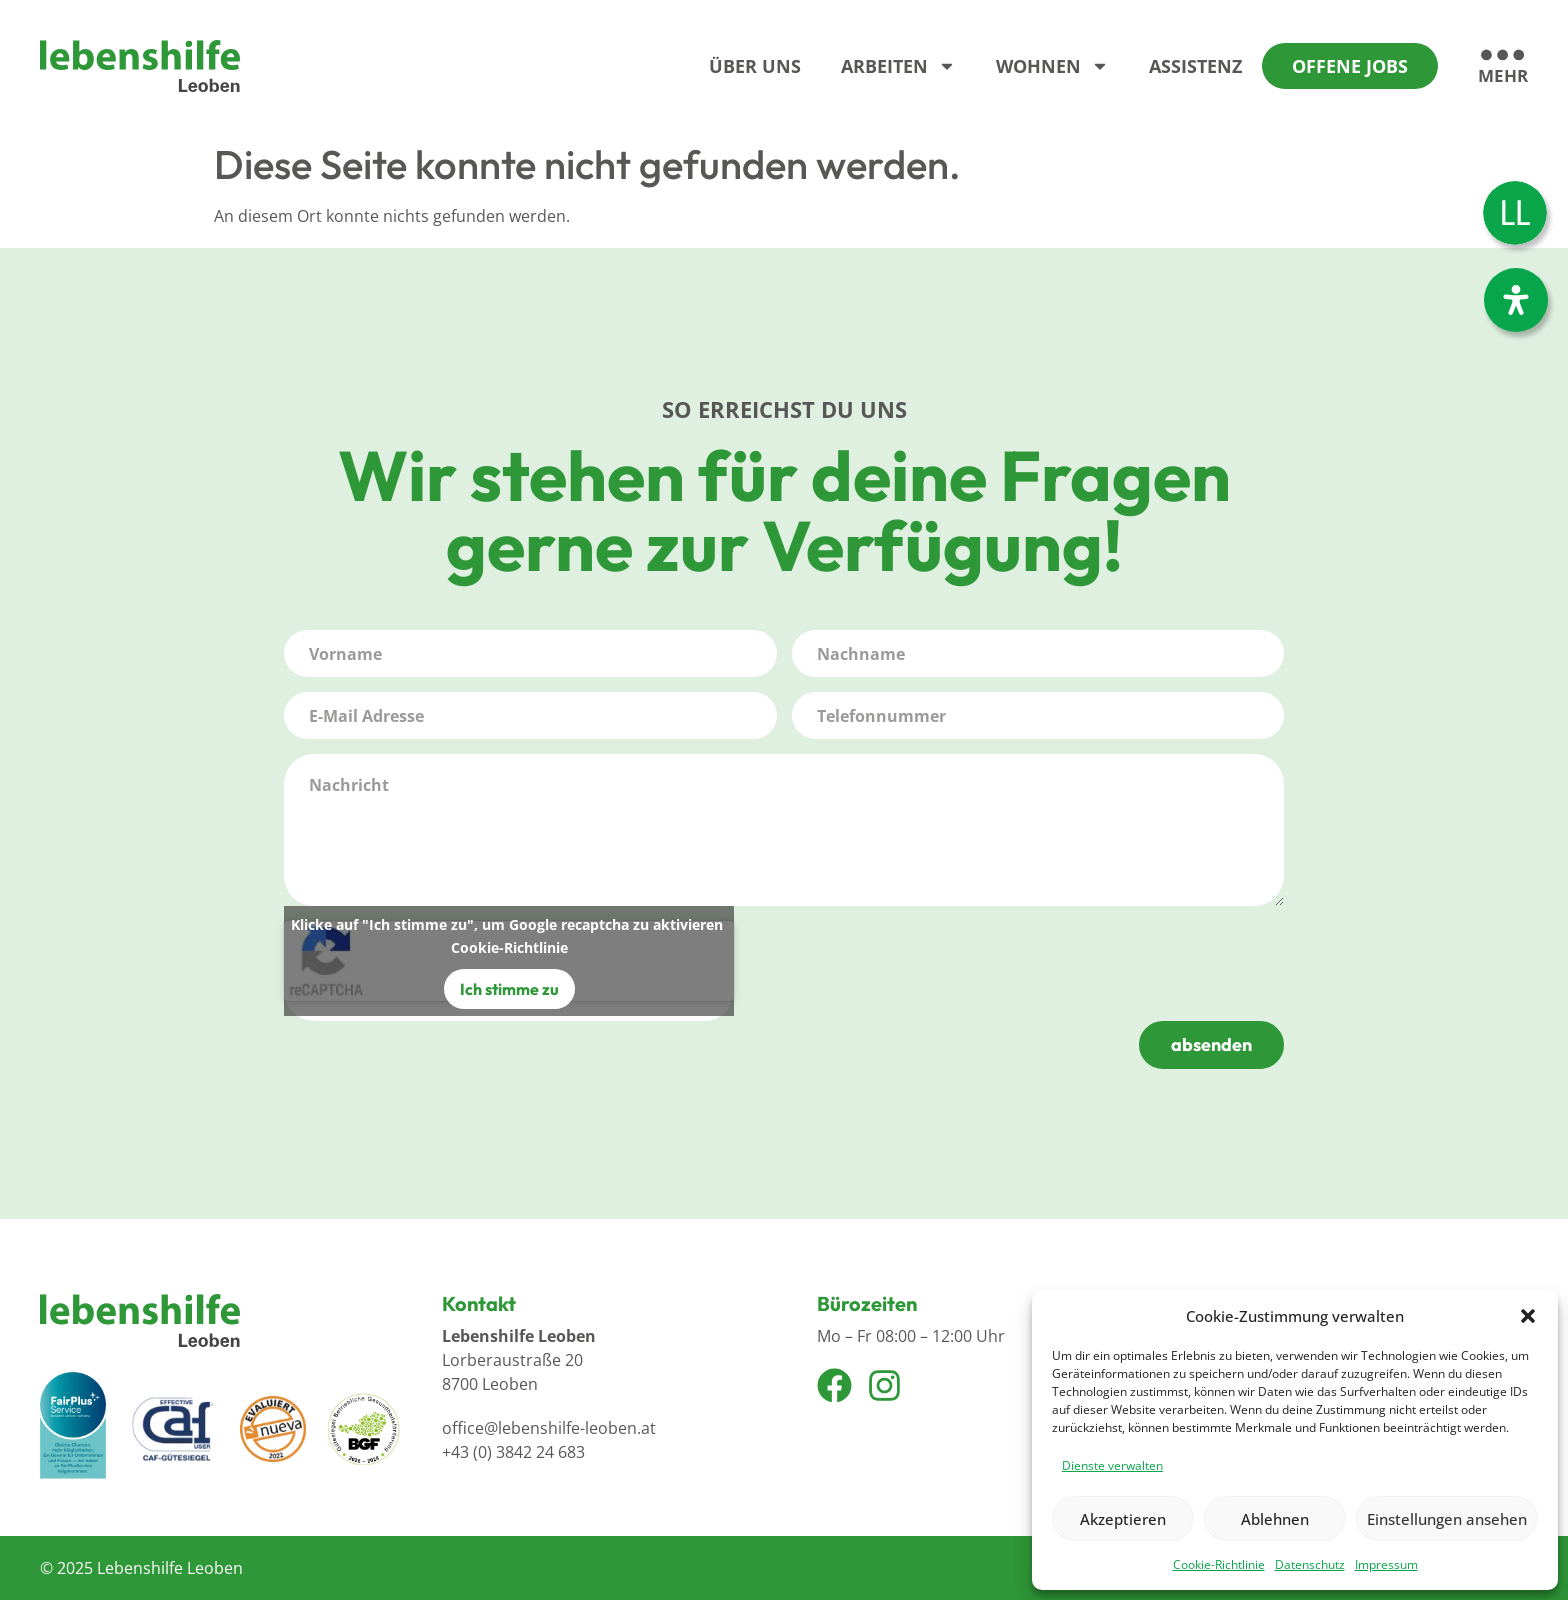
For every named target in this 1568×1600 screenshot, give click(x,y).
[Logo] (140, 66)
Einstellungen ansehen (1447, 1519)
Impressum (1386, 1564)
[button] (1528, 1316)
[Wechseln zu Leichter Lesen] (1515, 213)
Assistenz (1195, 66)
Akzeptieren (1123, 1519)
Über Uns (755, 66)
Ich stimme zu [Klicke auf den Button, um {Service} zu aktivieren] (509, 989)
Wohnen (1052, 66)
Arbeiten (898, 66)
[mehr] (1503, 68)
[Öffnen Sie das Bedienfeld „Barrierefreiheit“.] (1516, 300)
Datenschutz (1310, 1564)
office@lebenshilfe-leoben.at (549, 1428)
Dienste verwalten (1112, 1465)
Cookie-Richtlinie (1219, 1564)
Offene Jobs (1350, 66)
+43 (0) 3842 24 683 (513, 1452)
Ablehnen (1275, 1519)
